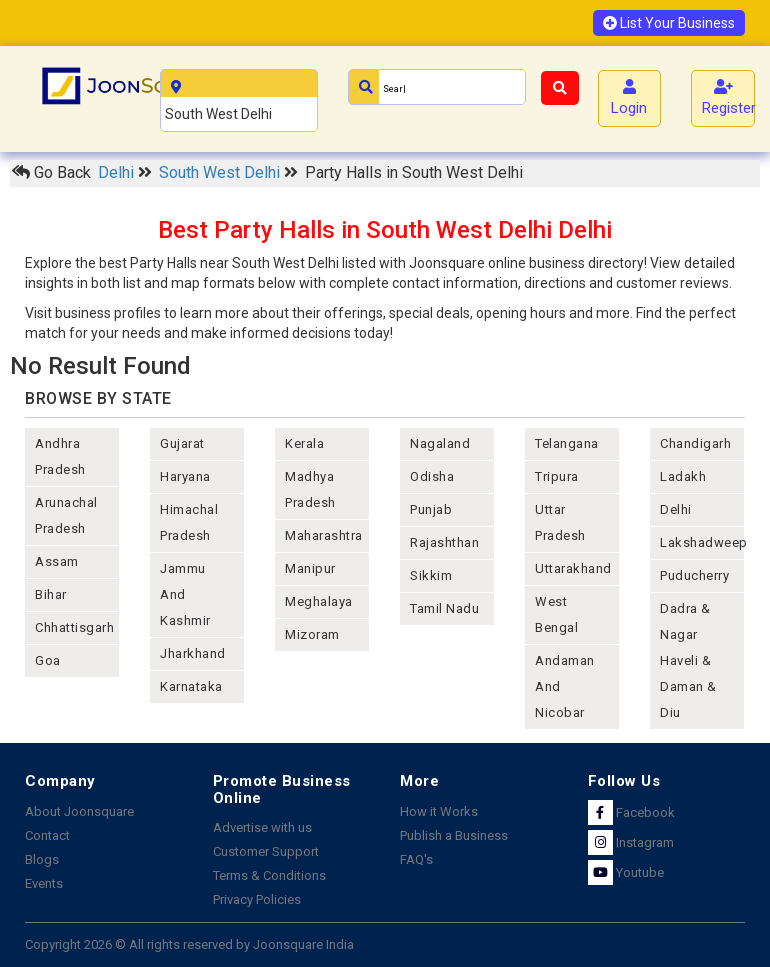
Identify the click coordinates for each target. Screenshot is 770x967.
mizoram (312, 634)
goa (48, 660)
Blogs (42, 859)
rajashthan (444, 542)
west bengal (556, 614)
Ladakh (683, 476)
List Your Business (669, 23)
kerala (304, 443)
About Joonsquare (79, 811)
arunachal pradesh (66, 515)
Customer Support (266, 851)
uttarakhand (573, 568)
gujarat (182, 443)
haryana (185, 476)
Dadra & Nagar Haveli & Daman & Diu (688, 660)
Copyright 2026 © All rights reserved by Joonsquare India (189, 944)
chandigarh (695, 443)
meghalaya (319, 601)
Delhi (118, 172)
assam (57, 561)
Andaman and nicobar (565, 686)
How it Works (439, 811)
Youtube (626, 872)
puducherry (694, 575)
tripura (557, 476)
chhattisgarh (74, 627)
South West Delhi (221, 172)
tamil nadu (444, 608)
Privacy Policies (257, 899)
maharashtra (324, 535)
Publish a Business (454, 835)
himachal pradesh (189, 522)
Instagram (631, 842)
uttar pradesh (560, 522)
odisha (432, 476)
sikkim (431, 575)
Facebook (631, 812)
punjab (431, 509)
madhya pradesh (310, 489)
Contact (47, 835)
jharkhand (193, 653)
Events (44, 883)
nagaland (440, 443)
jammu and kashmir (185, 594)
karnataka (191, 686)
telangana (567, 443)
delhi (676, 509)
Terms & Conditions (269, 875)
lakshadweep (702, 542)
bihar (51, 594)
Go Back (51, 172)
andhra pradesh (60, 456)
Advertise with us (262, 827)
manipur (310, 568)
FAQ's (416, 859)
